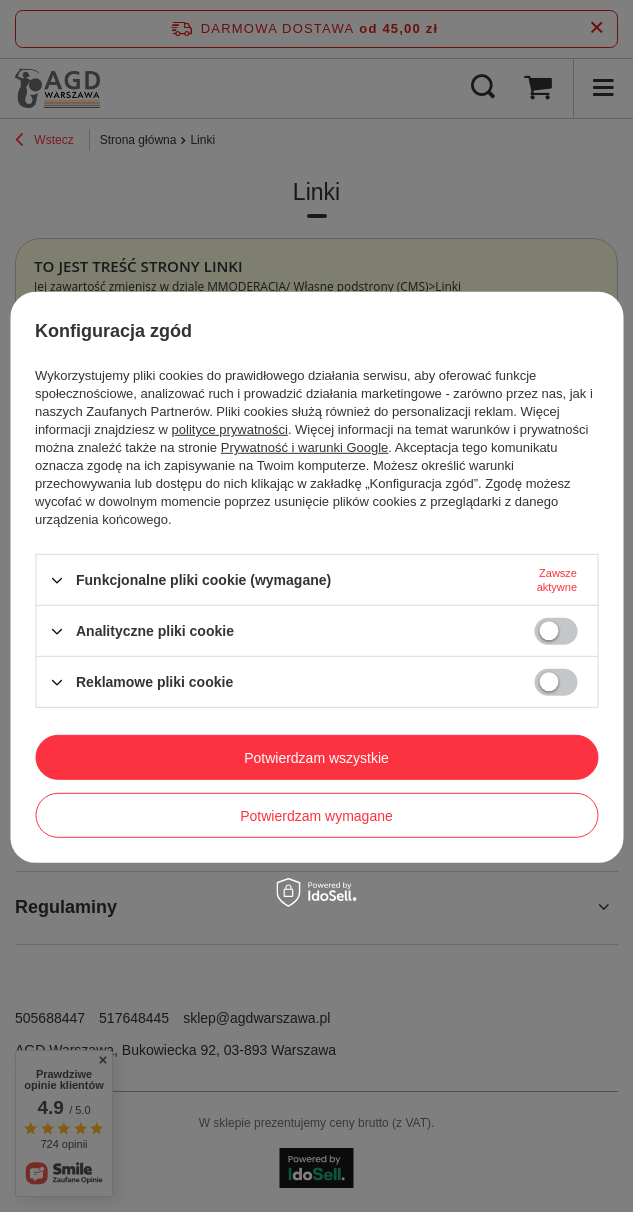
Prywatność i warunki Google (305, 447)
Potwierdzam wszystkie (316, 757)
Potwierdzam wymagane (316, 815)
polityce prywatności (230, 429)
